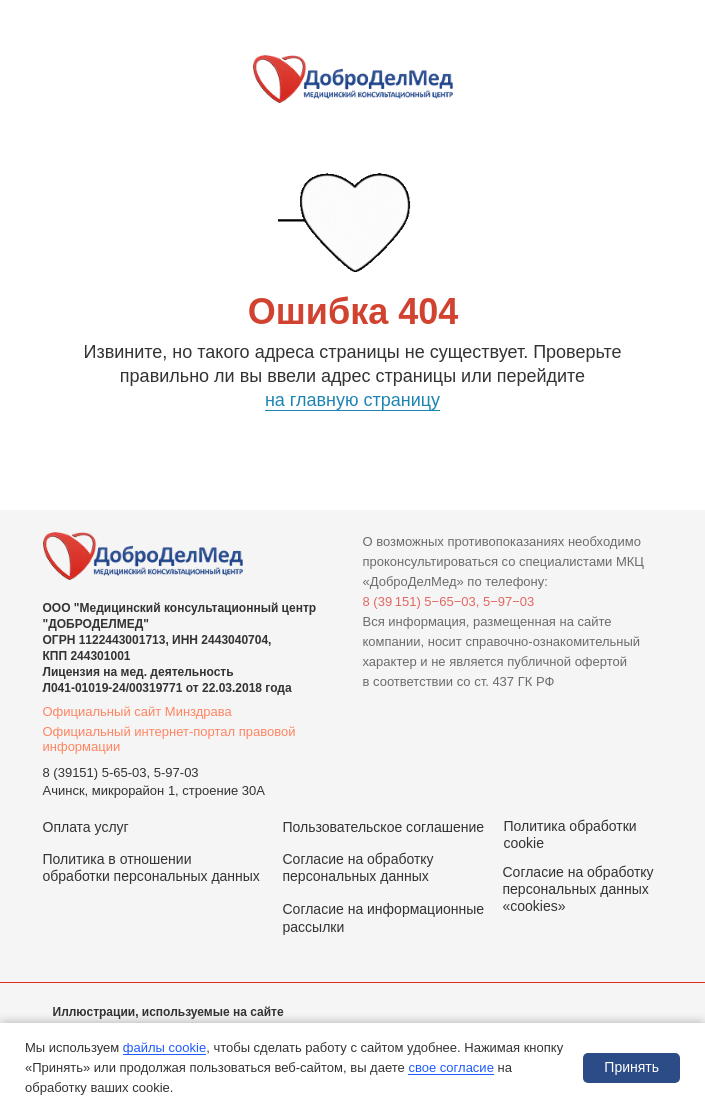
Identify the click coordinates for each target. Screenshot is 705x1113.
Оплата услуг (86, 827)
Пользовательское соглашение (384, 827)
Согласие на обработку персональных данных (358, 867)
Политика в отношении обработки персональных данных (151, 867)
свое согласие (450, 1067)
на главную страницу (352, 400)
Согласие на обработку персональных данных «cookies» (578, 889)
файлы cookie (164, 1047)
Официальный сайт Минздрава (137, 711)
